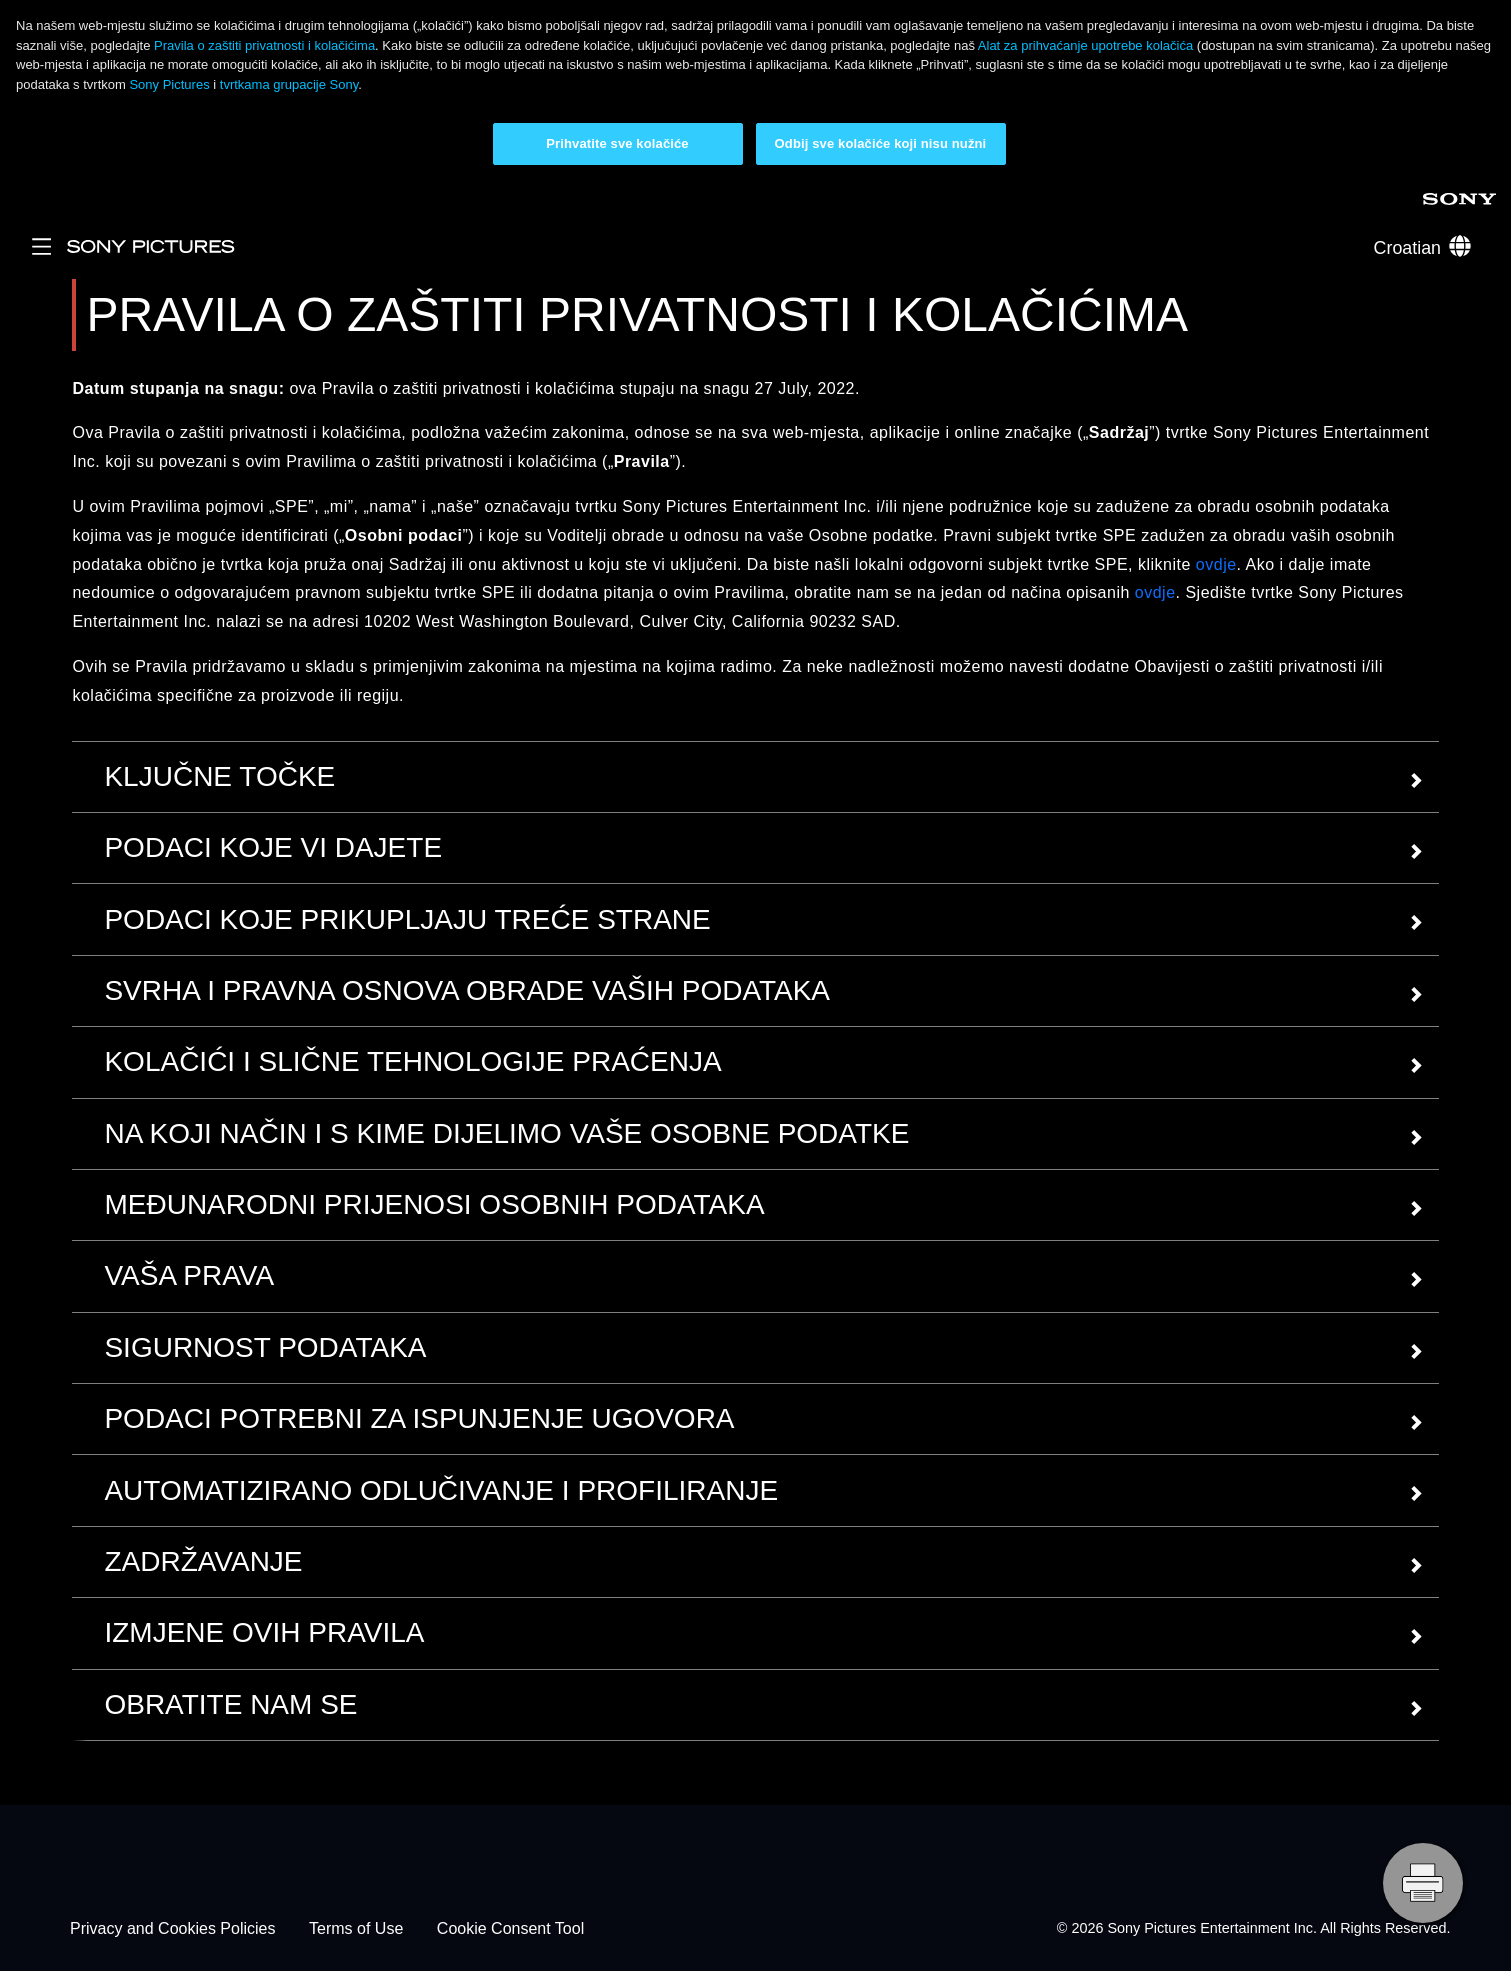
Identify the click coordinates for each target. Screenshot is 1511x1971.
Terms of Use (356, 1928)
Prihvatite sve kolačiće (617, 143)
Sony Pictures (171, 84)
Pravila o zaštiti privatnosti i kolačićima (264, 45)
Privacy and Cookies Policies (172, 1928)
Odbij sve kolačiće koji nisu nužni (881, 143)
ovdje (1216, 564)
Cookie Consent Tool (510, 1928)
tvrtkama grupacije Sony (289, 84)
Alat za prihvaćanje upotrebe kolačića (1085, 45)
